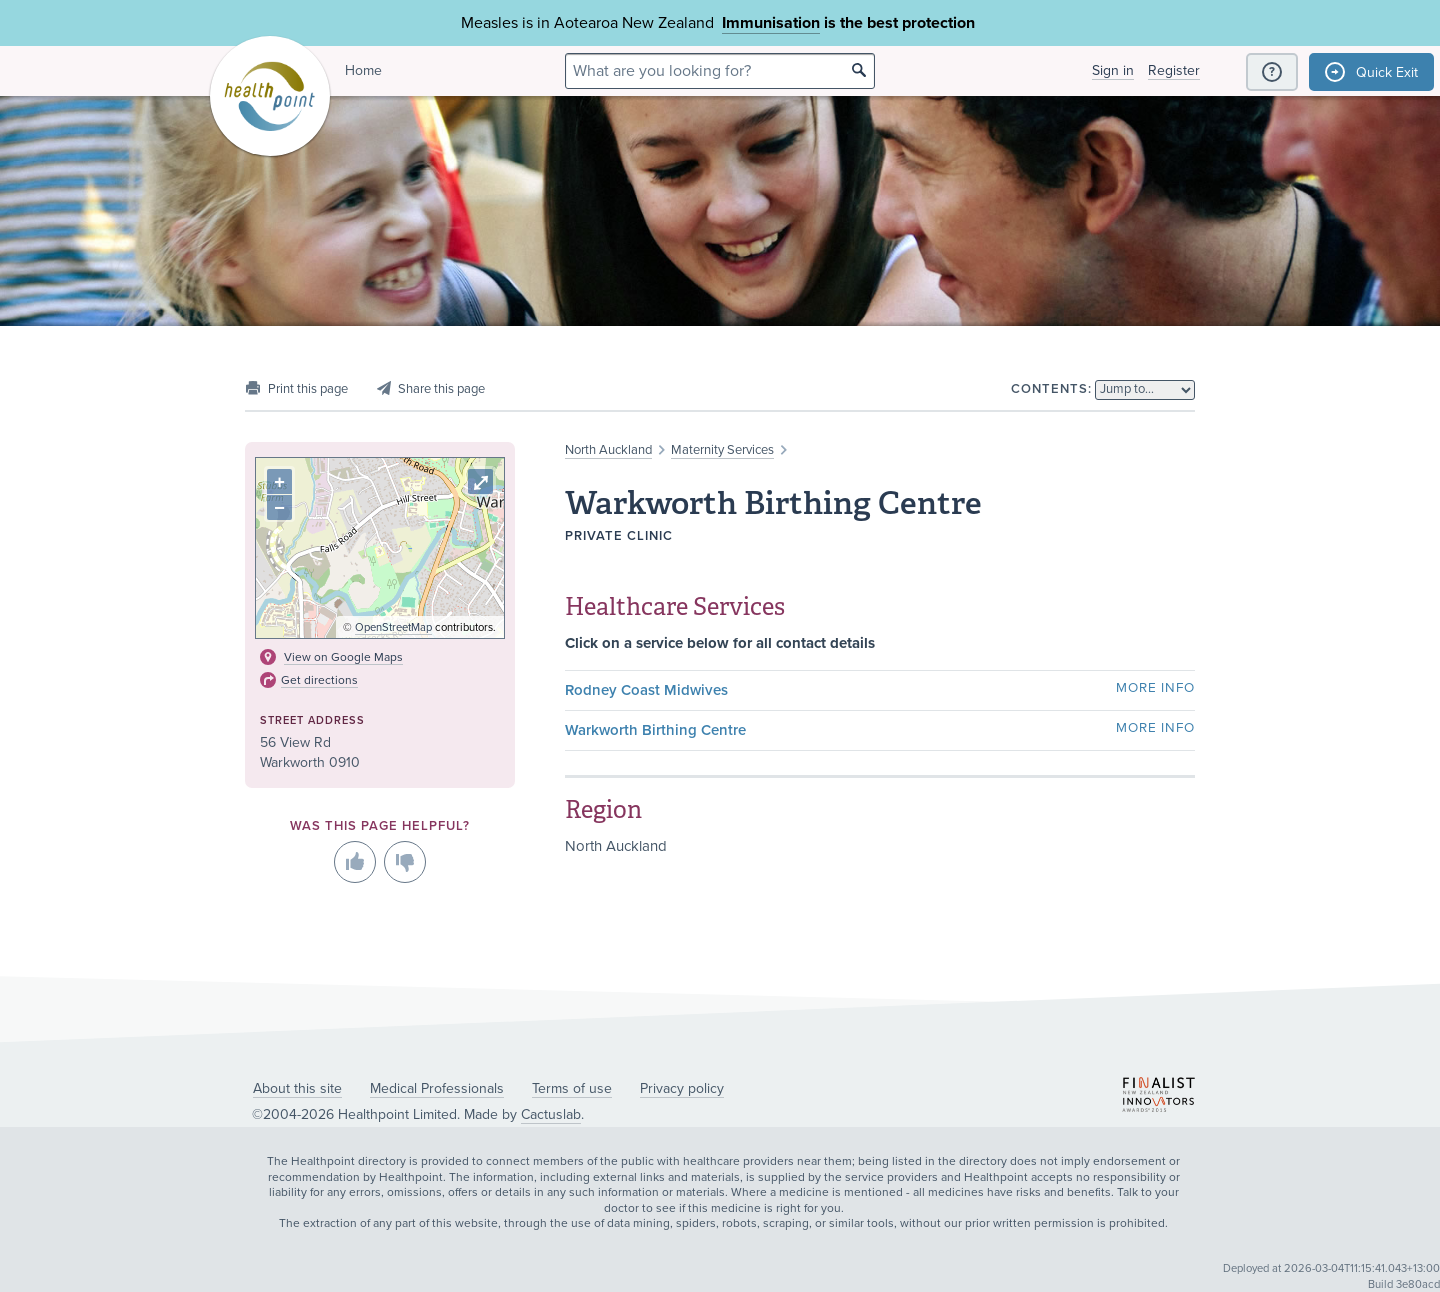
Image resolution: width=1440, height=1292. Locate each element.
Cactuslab (551, 1114)
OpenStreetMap (393, 627)
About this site (297, 1088)
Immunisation (771, 23)
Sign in (1113, 70)
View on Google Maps (343, 657)
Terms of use (572, 1088)
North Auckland (608, 450)
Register (1174, 70)
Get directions (319, 680)
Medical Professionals (437, 1088)
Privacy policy (682, 1088)
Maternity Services (722, 450)
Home (363, 70)
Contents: (1051, 389)
